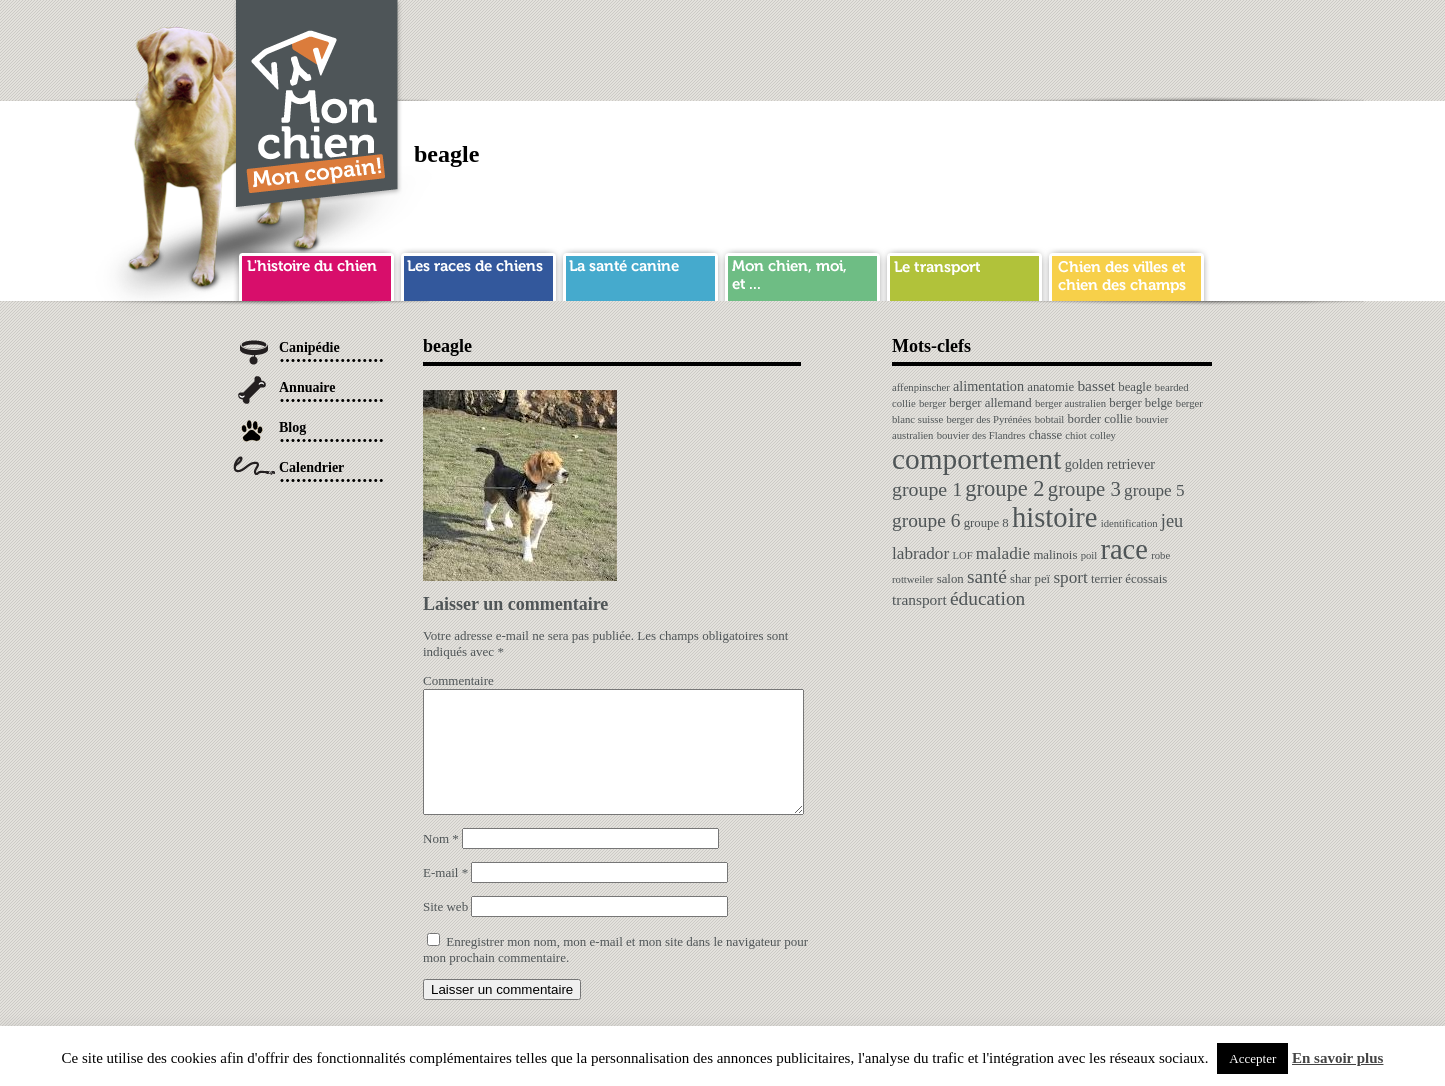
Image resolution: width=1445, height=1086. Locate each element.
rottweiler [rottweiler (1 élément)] (912, 579)
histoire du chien (316, 274)
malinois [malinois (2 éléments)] (1055, 555)
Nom (441, 862)
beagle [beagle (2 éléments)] (1134, 387)
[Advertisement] (848, 45)
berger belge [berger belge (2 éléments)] (1140, 403)
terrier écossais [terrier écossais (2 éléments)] (1129, 579)
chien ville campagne (1126, 274)
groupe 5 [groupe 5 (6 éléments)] (1154, 490)
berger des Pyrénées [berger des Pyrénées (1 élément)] (988, 419)
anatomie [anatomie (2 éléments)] (1050, 387)
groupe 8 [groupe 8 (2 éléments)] (986, 523)
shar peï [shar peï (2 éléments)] (1030, 579)
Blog (292, 427)
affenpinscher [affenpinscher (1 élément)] (921, 387)
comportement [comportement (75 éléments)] (976, 459)
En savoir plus (1337, 1058)
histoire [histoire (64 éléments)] (1055, 517)
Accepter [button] (1252, 1058)
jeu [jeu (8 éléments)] (1172, 521)
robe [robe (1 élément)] (1160, 555)
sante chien (640, 274)
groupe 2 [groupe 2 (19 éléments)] (1004, 488)
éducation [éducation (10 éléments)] (987, 598)
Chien (318, 106)
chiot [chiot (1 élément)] (1075, 435)
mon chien (802, 274)
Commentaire (458, 680)
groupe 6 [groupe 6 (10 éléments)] (926, 520)
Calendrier (311, 467)
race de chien (478, 274)
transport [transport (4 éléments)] (919, 599)
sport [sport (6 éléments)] (1070, 577)
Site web (445, 930)
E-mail (445, 896)
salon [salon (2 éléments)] (950, 579)
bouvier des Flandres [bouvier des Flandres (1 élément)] (981, 435)
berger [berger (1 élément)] (932, 403)
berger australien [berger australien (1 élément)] (1070, 403)
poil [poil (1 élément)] (1089, 555)
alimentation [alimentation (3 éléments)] (988, 386)
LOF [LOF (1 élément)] (962, 555)
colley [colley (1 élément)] (1103, 435)
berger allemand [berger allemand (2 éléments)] (990, 403)
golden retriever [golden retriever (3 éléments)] (1110, 464)
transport (964, 274)
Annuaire (307, 387)
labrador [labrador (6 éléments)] (920, 553)
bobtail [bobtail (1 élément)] (1050, 419)
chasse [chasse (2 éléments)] (1045, 435)
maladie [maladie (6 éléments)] (1003, 553)
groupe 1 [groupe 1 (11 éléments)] (927, 489)
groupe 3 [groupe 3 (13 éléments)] (1084, 489)
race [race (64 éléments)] (1123, 549)
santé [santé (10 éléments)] (987, 576)
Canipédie (309, 347)
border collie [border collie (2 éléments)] (1100, 419)
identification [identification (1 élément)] (1129, 523)
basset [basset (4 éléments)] (1096, 385)
